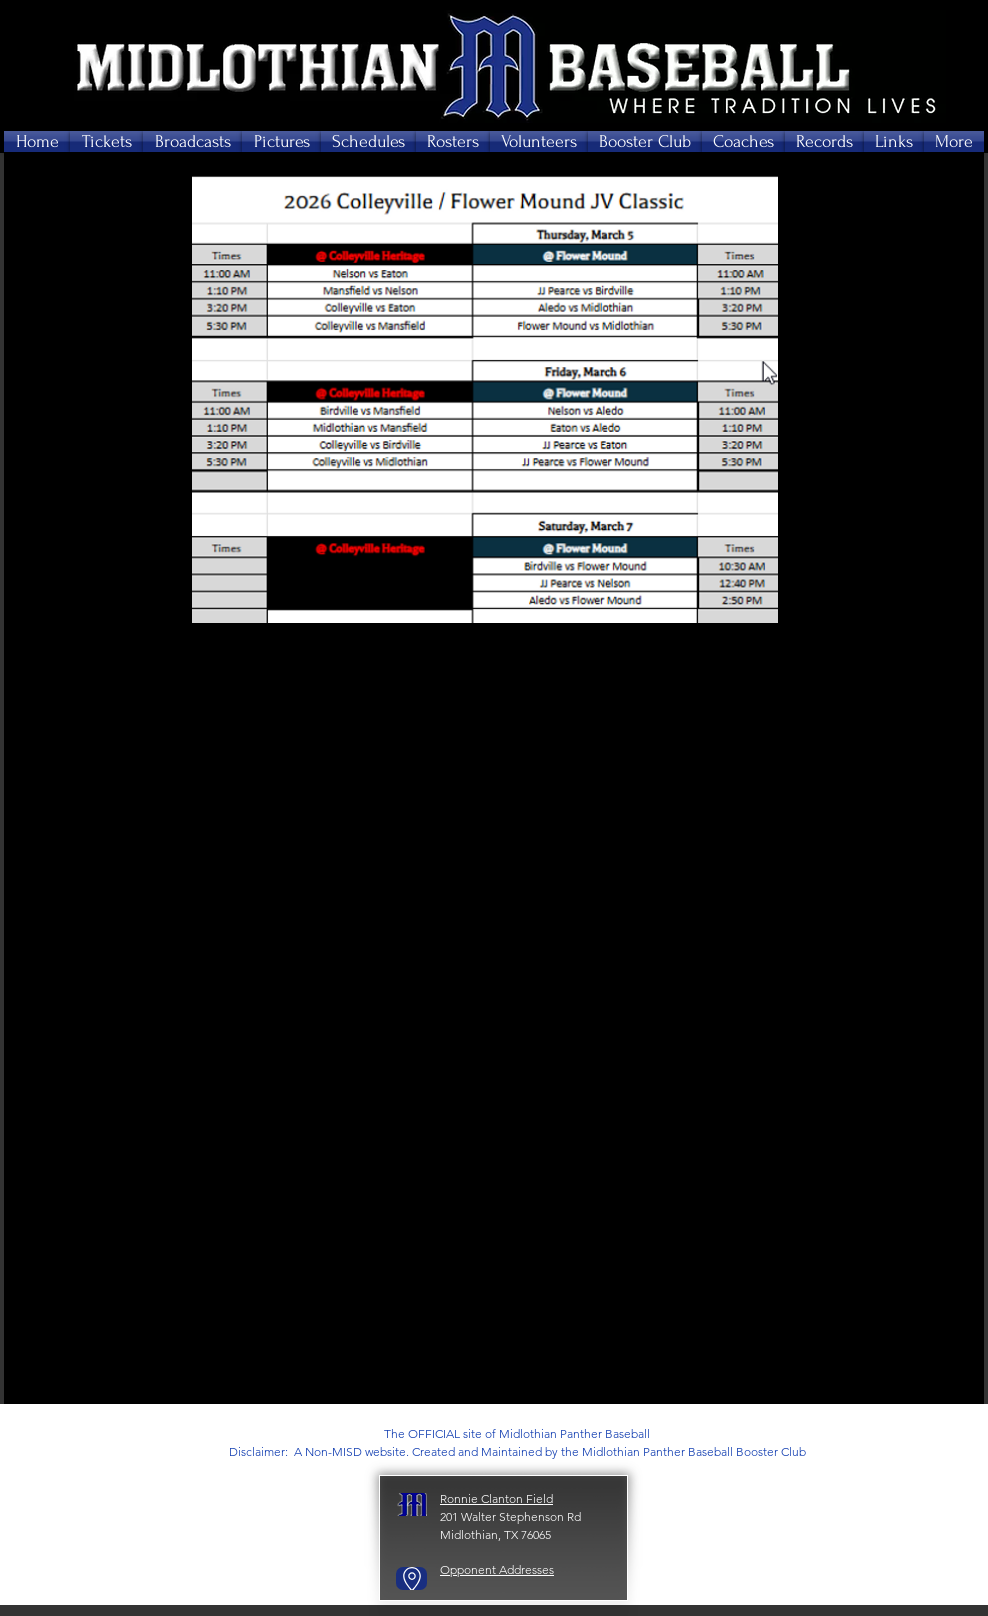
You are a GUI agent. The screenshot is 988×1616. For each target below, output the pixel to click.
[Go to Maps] (411, 1578)
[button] (106, 141)
